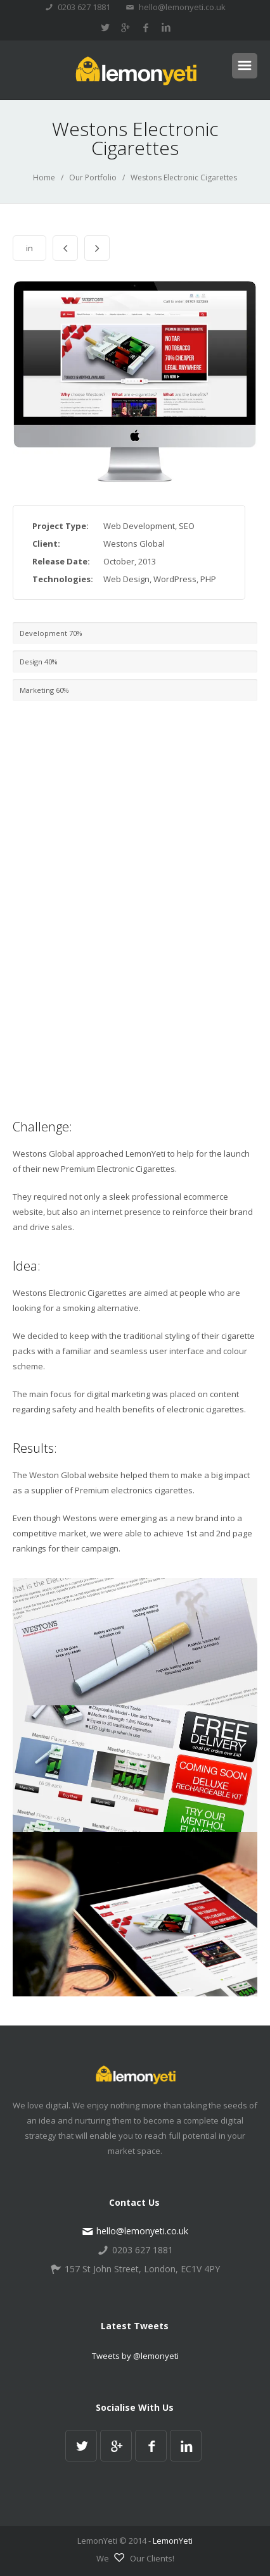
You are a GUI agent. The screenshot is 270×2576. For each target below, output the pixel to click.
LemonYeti (173, 2540)
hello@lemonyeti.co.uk (176, 7)
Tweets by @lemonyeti (135, 2355)
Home (44, 177)
